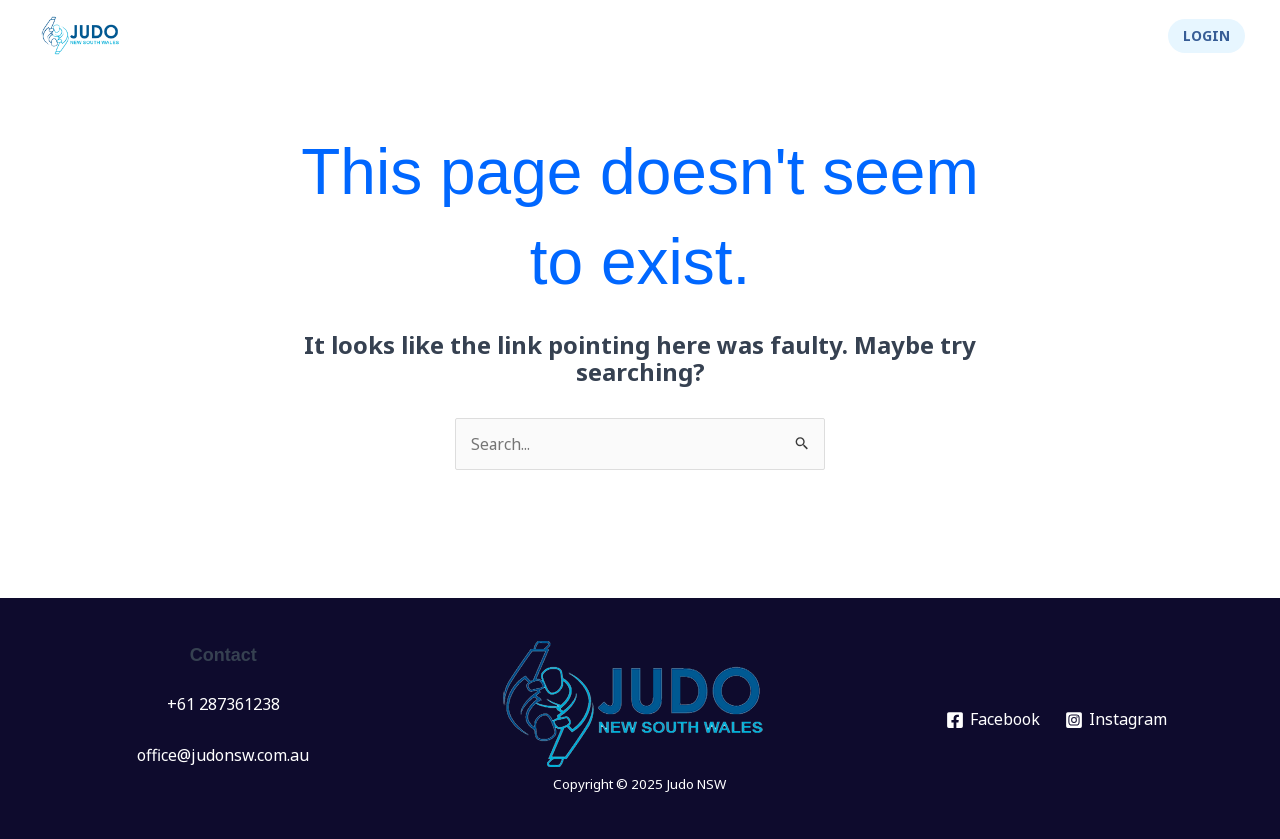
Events (576, 36)
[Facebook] (993, 720)
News (487, 36)
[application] (601, 36)
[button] (1206, 36)
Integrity (1019, 36)
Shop (1113, 36)
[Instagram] (1116, 720)
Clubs (674, 36)
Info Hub (780, 36)
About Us (900, 36)
